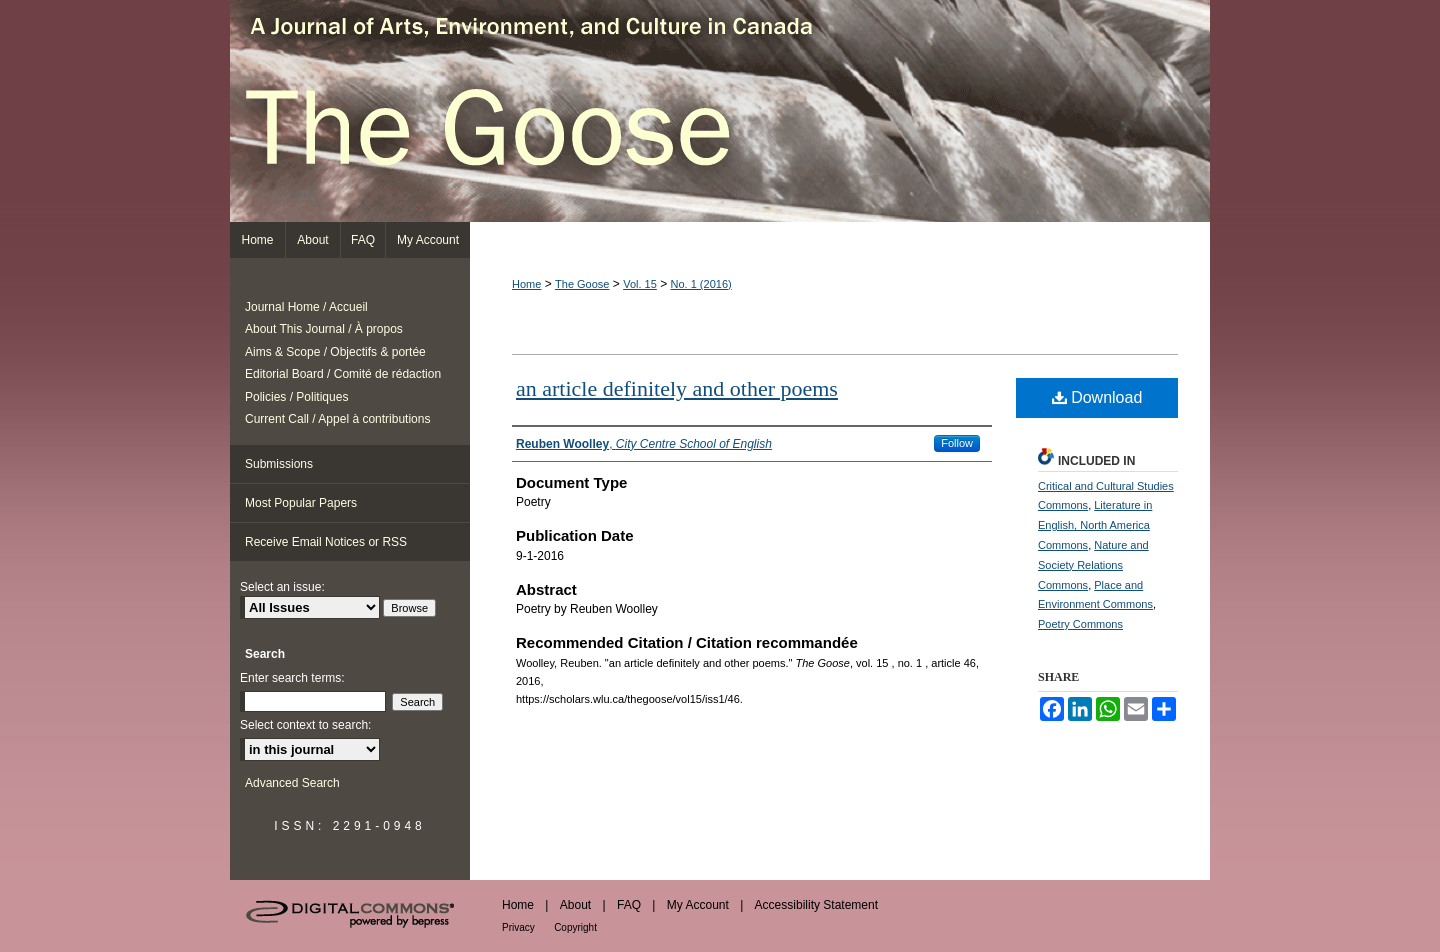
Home (526, 284)
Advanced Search (292, 783)
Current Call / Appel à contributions (337, 419)
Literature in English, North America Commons (1095, 525)
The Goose (720, 111)
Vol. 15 (640, 284)
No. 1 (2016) (701, 284)
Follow (957, 443)
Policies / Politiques (296, 397)
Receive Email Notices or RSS (326, 542)
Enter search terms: (292, 678)
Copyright (575, 927)
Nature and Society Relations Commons (1093, 565)
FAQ (629, 905)
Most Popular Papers (301, 503)
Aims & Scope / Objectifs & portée (335, 352)
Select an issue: (282, 587)
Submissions (279, 464)
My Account (698, 905)
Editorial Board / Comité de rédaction (343, 374)
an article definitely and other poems (677, 388)
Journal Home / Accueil (306, 307)
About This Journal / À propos (324, 329)
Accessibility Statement (816, 905)
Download (1097, 397)
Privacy (518, 927)
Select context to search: (305, 725)
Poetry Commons (1080, 624)
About (575, 905)
